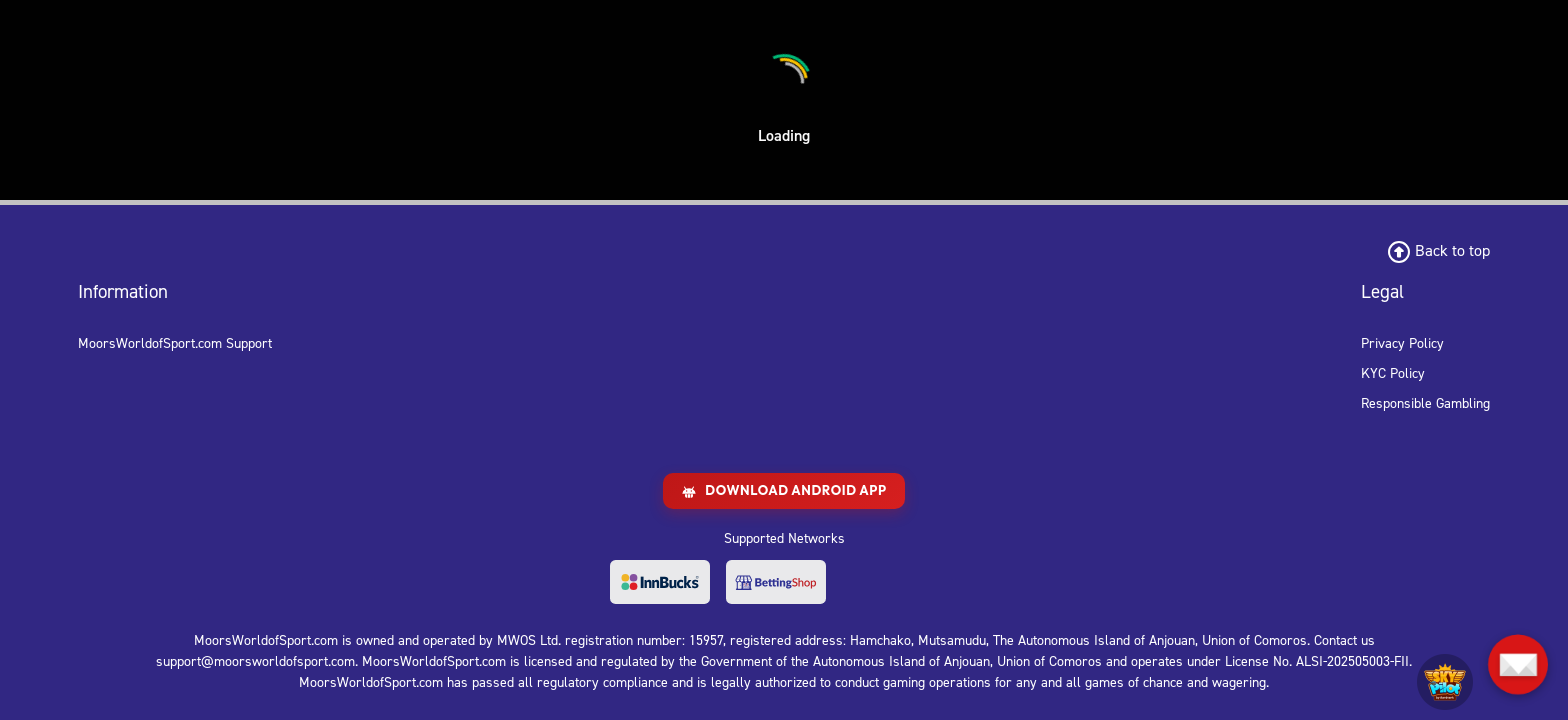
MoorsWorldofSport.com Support (175, 343)
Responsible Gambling (1425, 403)
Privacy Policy (1402, 343)
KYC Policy (1393, 373)
